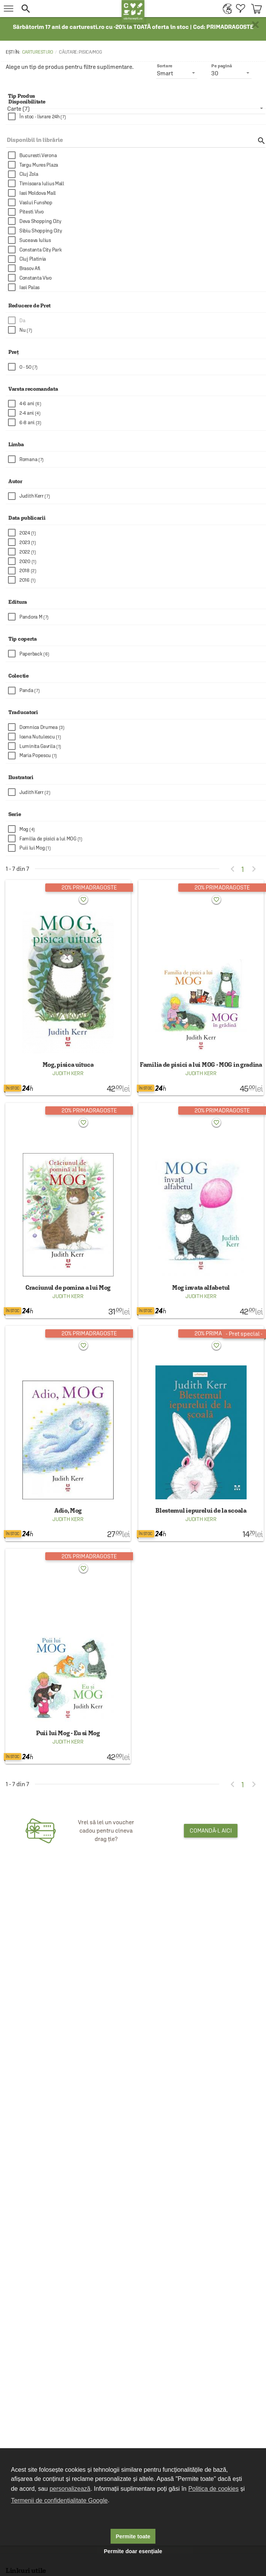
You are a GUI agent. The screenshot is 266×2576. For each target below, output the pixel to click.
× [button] (255, 24)
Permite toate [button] (133, 2536)
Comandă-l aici (211, 1830)
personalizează (69, 2488)
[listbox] (135, 108)
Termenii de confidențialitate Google (59, 2500)
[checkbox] (137, 117)
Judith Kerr (68, 1073)
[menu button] (8, 8)
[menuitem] (225, 8)
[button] (69, 8)
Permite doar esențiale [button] (133, 2551)
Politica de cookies (213, 2488)
